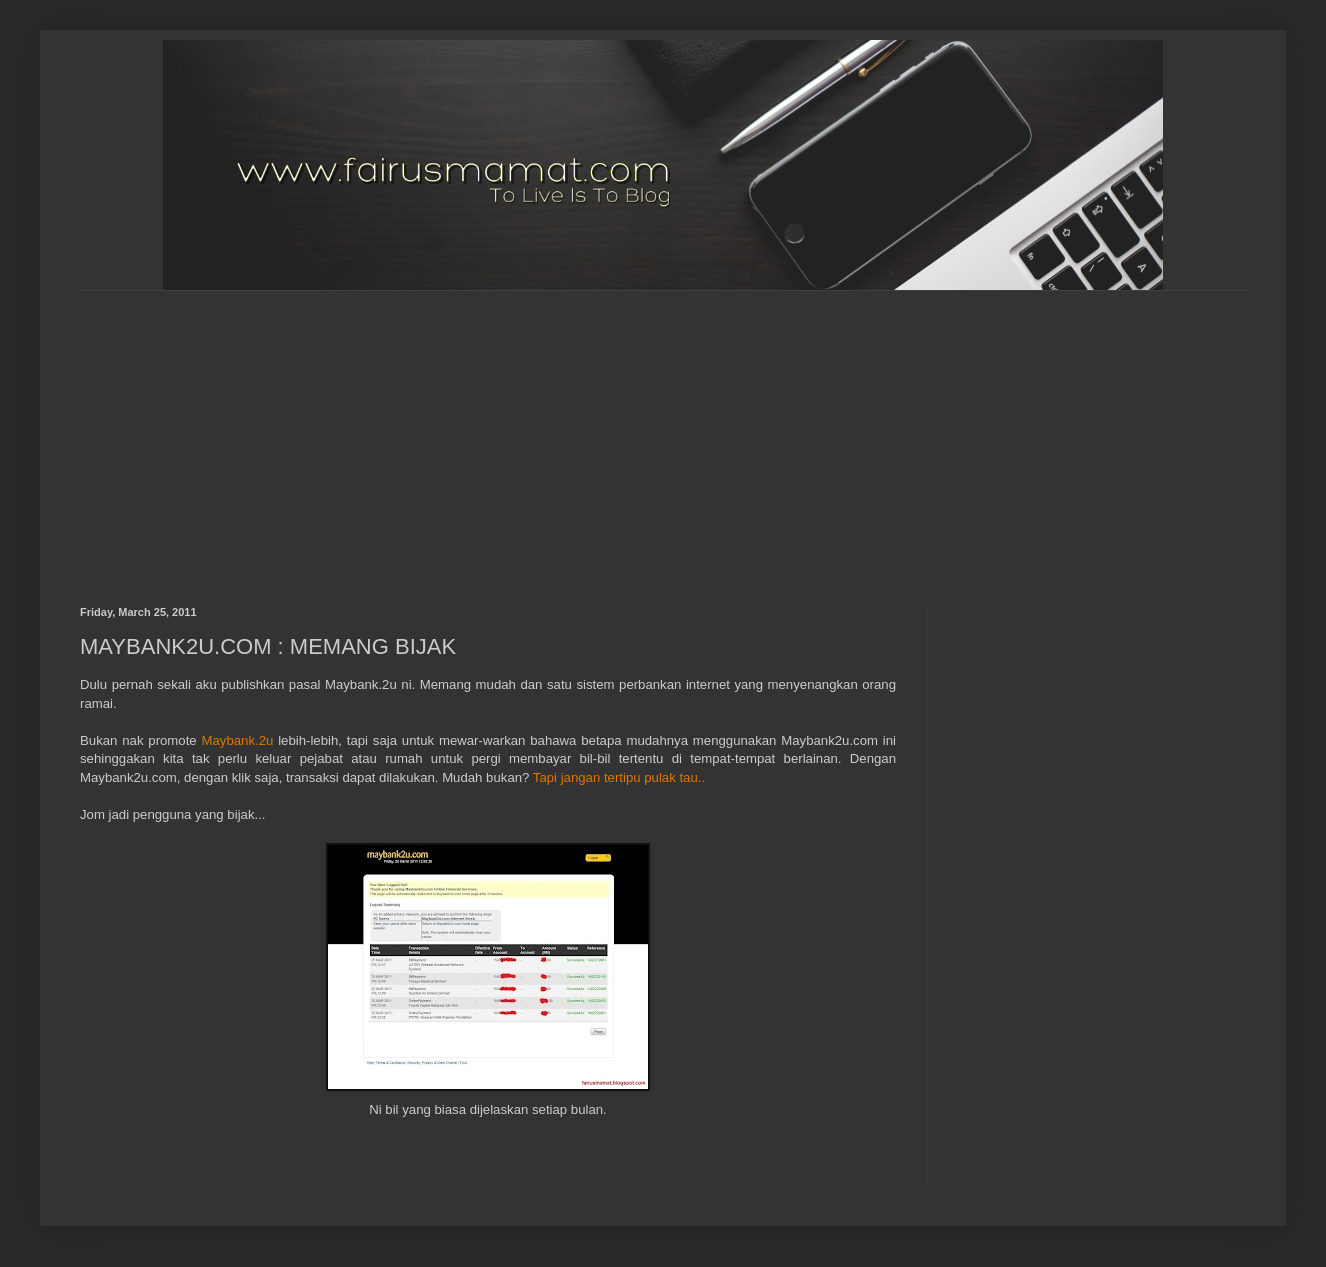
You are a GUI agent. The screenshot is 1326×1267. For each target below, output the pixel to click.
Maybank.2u (238, 740)
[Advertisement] (552, 431)
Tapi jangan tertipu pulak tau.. (619, 777)
